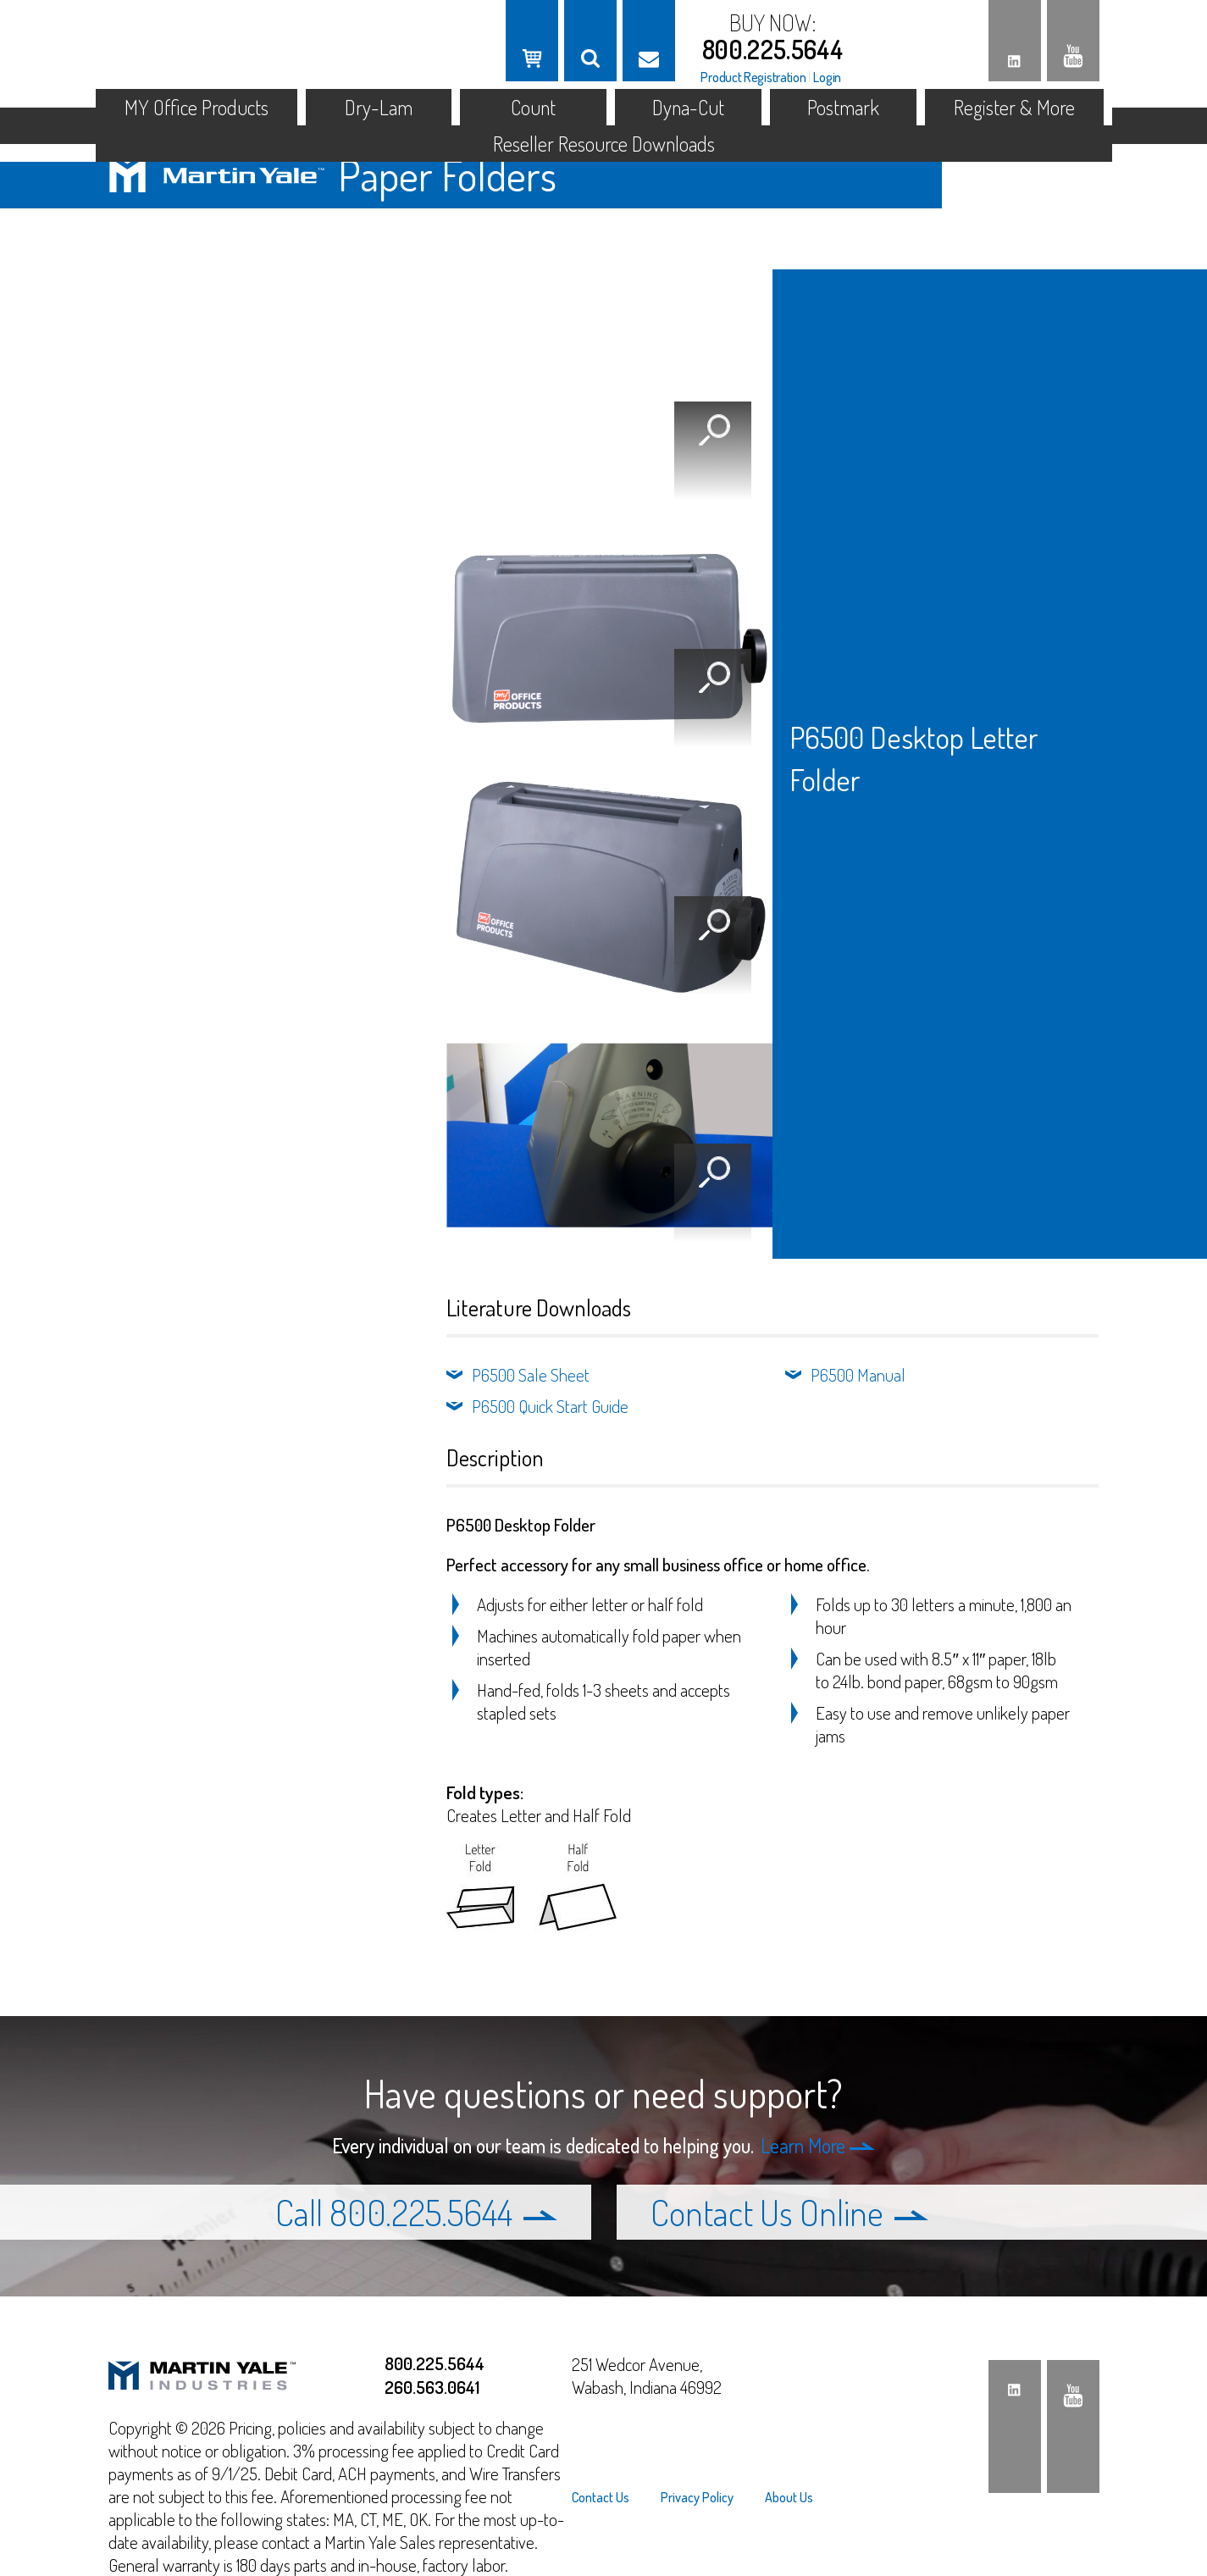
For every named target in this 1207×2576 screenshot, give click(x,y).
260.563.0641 (432, 2386)
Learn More (818, 2145)
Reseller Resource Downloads (604, 143)
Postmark (843, 107)
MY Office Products (197, 107)
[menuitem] (608, 2497)
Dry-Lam (378, 107)
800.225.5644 (773, 49)
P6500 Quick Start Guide (550, 1405)
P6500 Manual (858, 1374)
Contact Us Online (789, 2212)
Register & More (1014, 107)
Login (827, 77)
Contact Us (600, 2497)
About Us (789, 2497)
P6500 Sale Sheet (531, 1374)
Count (533, 107)
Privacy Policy (697, 2497)
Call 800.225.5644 (416, 2212)
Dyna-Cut (688, 107)
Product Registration (753, 77)
